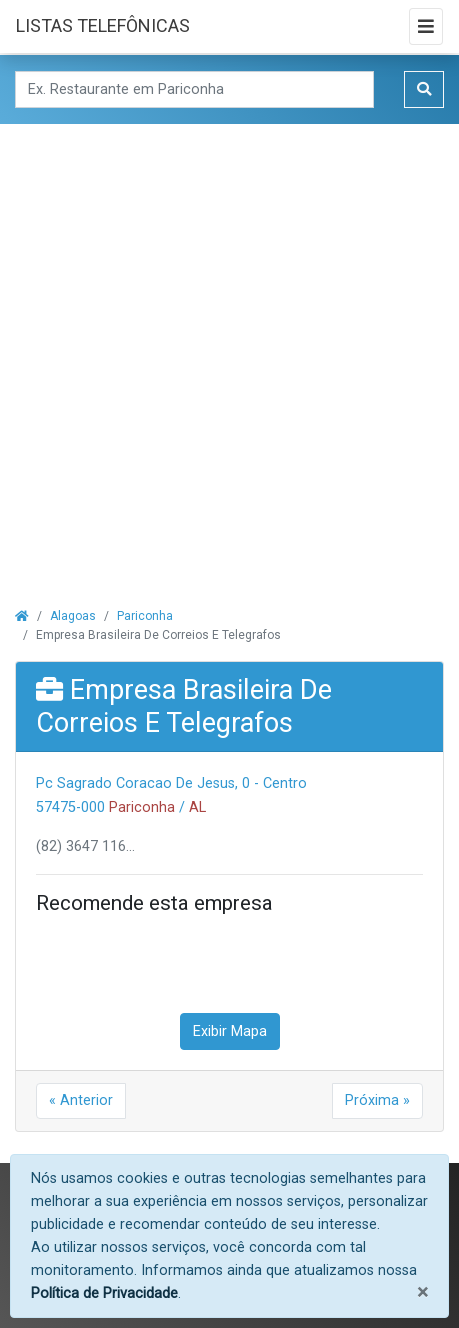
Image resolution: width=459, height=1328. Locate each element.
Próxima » (377, 1100)
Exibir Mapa (230, 1031)
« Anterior (81, 1100)
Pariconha (145, 616)
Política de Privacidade (104, 1293)
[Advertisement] (229, 353)
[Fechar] (422, 1292)
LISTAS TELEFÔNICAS (103, 25)
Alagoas (73, 616)
